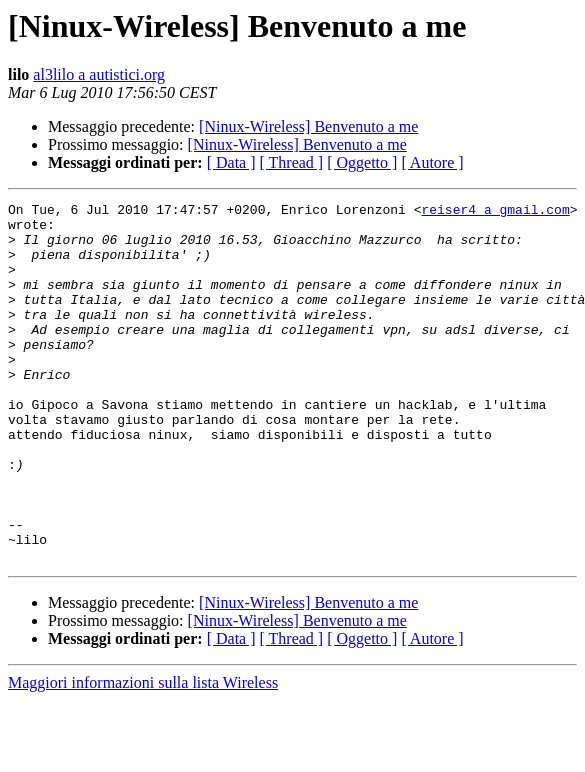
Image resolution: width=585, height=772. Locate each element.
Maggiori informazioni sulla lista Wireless (143, 754)
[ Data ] (231, 162)
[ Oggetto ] (362, 162)
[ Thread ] (292, 162)
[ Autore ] (432, 162)
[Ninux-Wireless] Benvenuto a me (308, 126)
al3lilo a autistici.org (99, 74)
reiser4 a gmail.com (495, 212)
